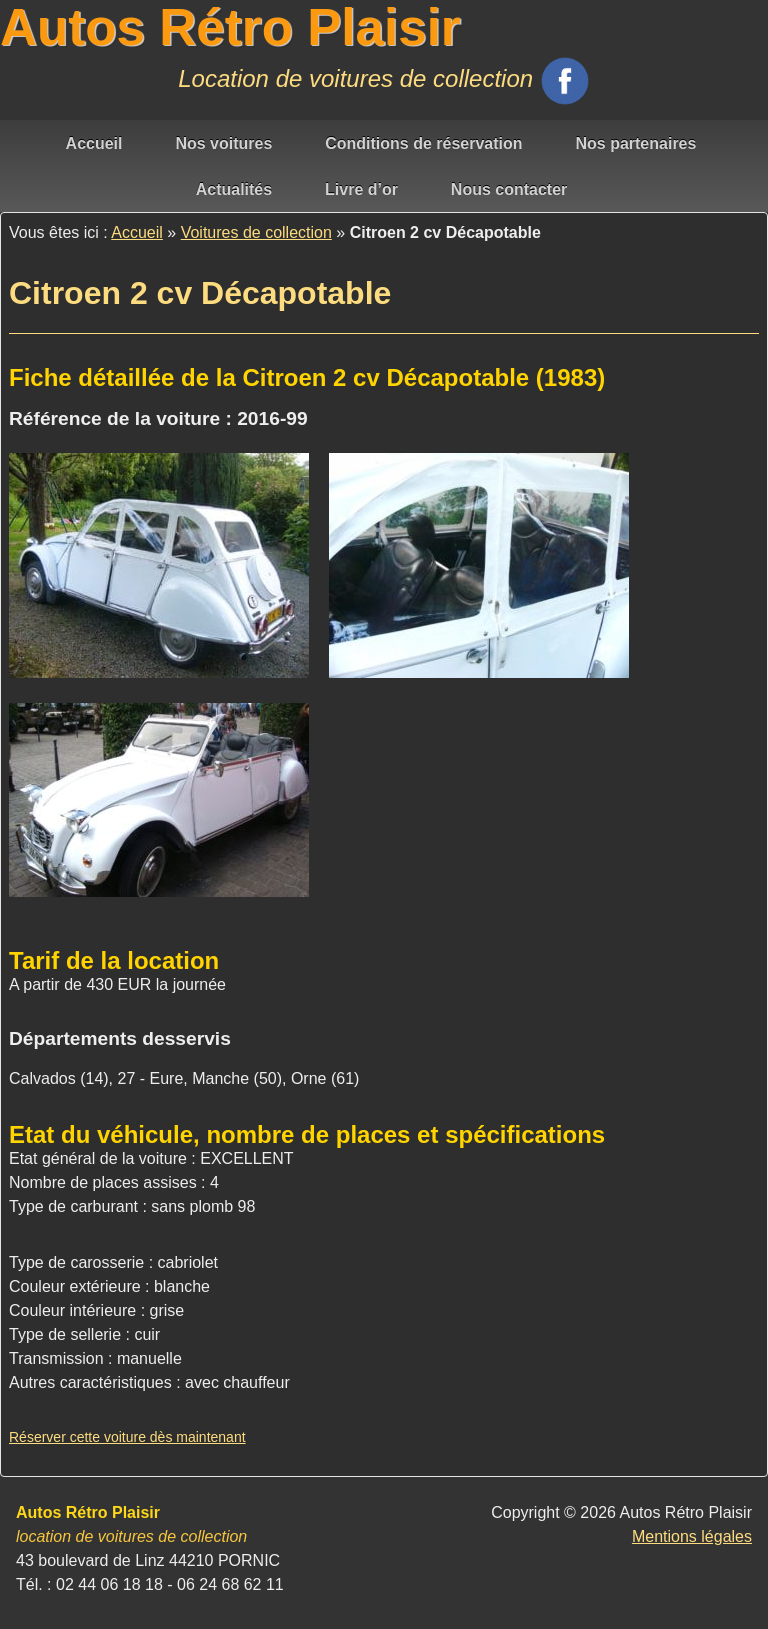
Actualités (234, 189)
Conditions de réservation (423, 143)
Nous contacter (509, 189)
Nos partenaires (635, 143)
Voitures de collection (256, 232)
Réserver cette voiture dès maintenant (127, 1437)
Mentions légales (692, 1536)
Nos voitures (223, 143)
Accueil (94, 143)
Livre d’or (361, 189)
